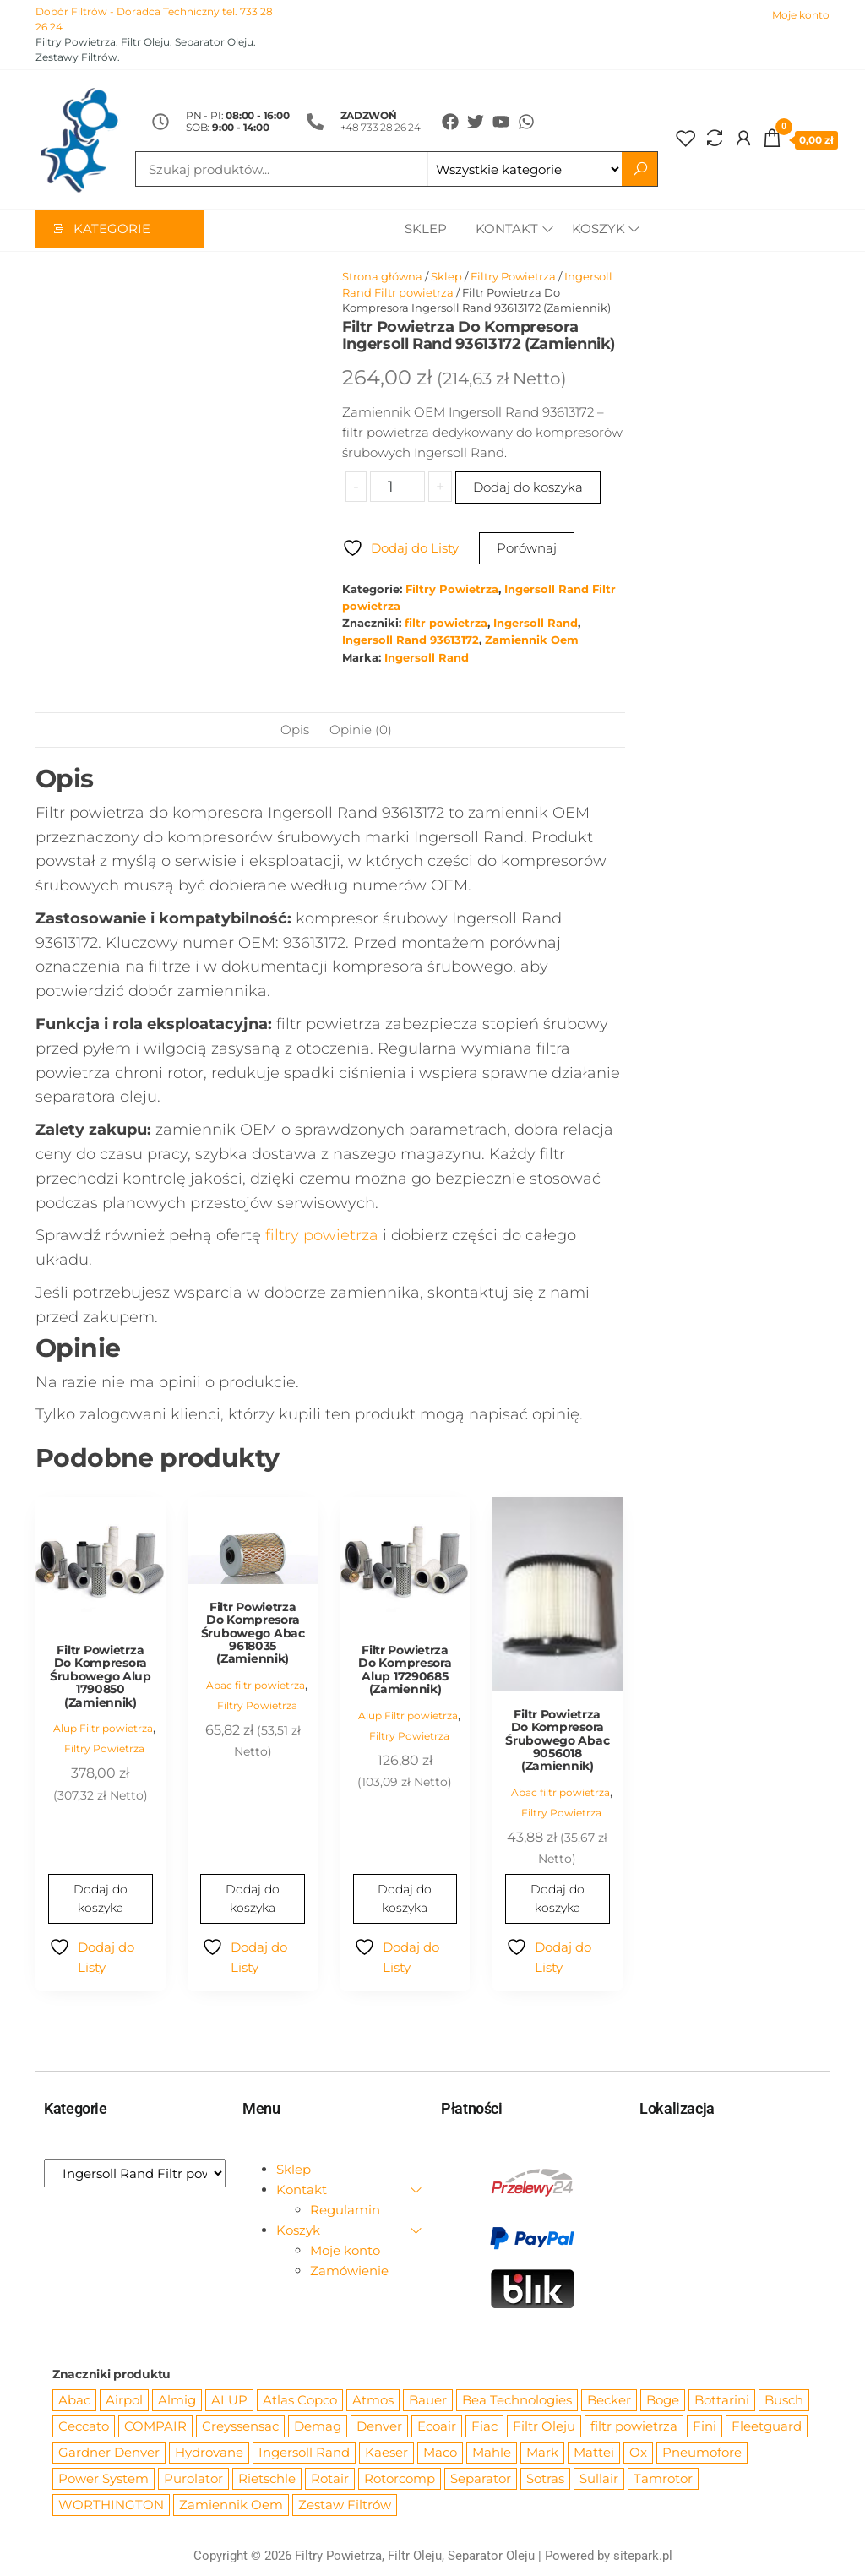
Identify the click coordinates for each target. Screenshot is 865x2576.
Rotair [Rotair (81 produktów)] (330, 2479)
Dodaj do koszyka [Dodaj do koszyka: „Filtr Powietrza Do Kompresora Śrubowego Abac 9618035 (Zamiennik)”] (253, 1899)
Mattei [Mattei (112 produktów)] (594, 2453)
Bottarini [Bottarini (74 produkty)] (721, 2401)
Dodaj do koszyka (528, 488)
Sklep (422, 230)
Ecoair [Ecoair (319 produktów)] (436, 2427)
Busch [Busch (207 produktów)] (783, 2401)
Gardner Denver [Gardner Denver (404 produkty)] (109, 2453)
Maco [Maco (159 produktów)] (440, 2453)
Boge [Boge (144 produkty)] (662, 2401)
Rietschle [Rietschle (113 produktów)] (267, 2479)
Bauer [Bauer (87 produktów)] (428, 2401)
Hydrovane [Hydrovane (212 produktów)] (209, 2453)
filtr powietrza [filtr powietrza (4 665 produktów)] (633, 2427)
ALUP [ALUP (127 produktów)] (229, 2401)
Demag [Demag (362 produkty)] (317, 2427)
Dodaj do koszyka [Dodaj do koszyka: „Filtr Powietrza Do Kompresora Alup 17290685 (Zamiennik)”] (405, 1899)
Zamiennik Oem (532, 640)
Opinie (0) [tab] (360, 730)
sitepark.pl (642, 2556)
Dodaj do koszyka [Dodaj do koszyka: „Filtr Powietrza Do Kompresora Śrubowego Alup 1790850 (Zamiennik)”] (100, 1899)
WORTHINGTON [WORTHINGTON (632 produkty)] (111, 2505)
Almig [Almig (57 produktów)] (177, 2401)
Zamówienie (349, 2271)
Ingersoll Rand (535, 624)
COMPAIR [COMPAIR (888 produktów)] (155, 2427)
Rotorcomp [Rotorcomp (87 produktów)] (399, 2479)
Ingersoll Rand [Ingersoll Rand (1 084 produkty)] (304, 2453)
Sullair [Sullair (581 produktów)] (598, 2479)
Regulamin (345, 2211)
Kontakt (503, 230)
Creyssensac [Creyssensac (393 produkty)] (240, 2427)
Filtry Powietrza (513, 277)
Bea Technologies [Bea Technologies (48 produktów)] (517, 2401)
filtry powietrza (321, 1236)
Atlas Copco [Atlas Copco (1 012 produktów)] (300, 2401)
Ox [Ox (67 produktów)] (638, 2453)
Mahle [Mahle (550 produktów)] (491, 2453)
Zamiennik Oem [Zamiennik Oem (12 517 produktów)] (231, 2505)
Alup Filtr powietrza (103, 1729)
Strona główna (382, 277)
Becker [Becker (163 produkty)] (609, 2401)
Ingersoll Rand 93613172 (410, 640)
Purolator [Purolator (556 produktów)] (193, 2479)
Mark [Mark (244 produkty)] (542, 2453)
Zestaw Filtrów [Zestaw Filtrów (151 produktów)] (344, 2505)
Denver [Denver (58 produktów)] (379, 2427)
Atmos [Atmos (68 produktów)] (373, 2401)
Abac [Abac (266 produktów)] (74, 2401)
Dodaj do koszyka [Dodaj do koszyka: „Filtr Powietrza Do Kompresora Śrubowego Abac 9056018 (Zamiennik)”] (557, 1899)
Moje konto (801, 14)
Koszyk (598, 230)
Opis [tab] (294, 730)
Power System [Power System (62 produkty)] (103, 2479)
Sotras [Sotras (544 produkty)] (545, 2479)
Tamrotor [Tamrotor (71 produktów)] (663, 2479)
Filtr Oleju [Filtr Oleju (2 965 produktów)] (544, 2427)
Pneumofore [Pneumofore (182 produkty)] (702, 2453)
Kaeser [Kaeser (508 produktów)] (386, 2453)
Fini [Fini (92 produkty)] (704, 2427)
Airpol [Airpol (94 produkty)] (124, 2401)
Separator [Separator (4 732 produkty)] (480, 2479)
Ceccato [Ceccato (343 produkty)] (83, 2427)
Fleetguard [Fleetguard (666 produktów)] (767, 2427)
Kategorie (111, 230)
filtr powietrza (446, 624)
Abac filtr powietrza (255, 1686)
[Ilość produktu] (397, 487)
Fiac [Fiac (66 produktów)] (484, 2427)
